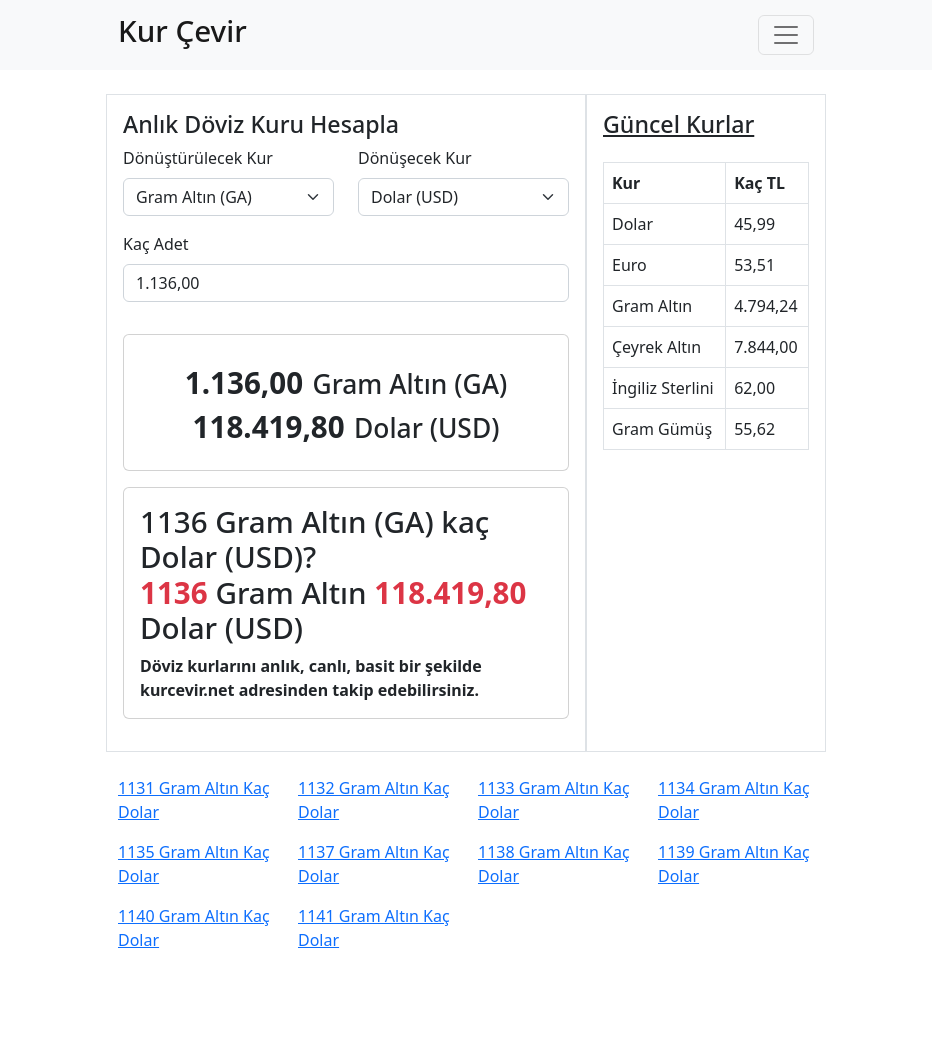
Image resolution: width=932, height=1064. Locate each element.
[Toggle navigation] (786, 35)
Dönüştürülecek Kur (198, 158)
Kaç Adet (156, 244)
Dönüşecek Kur (415, 158)
